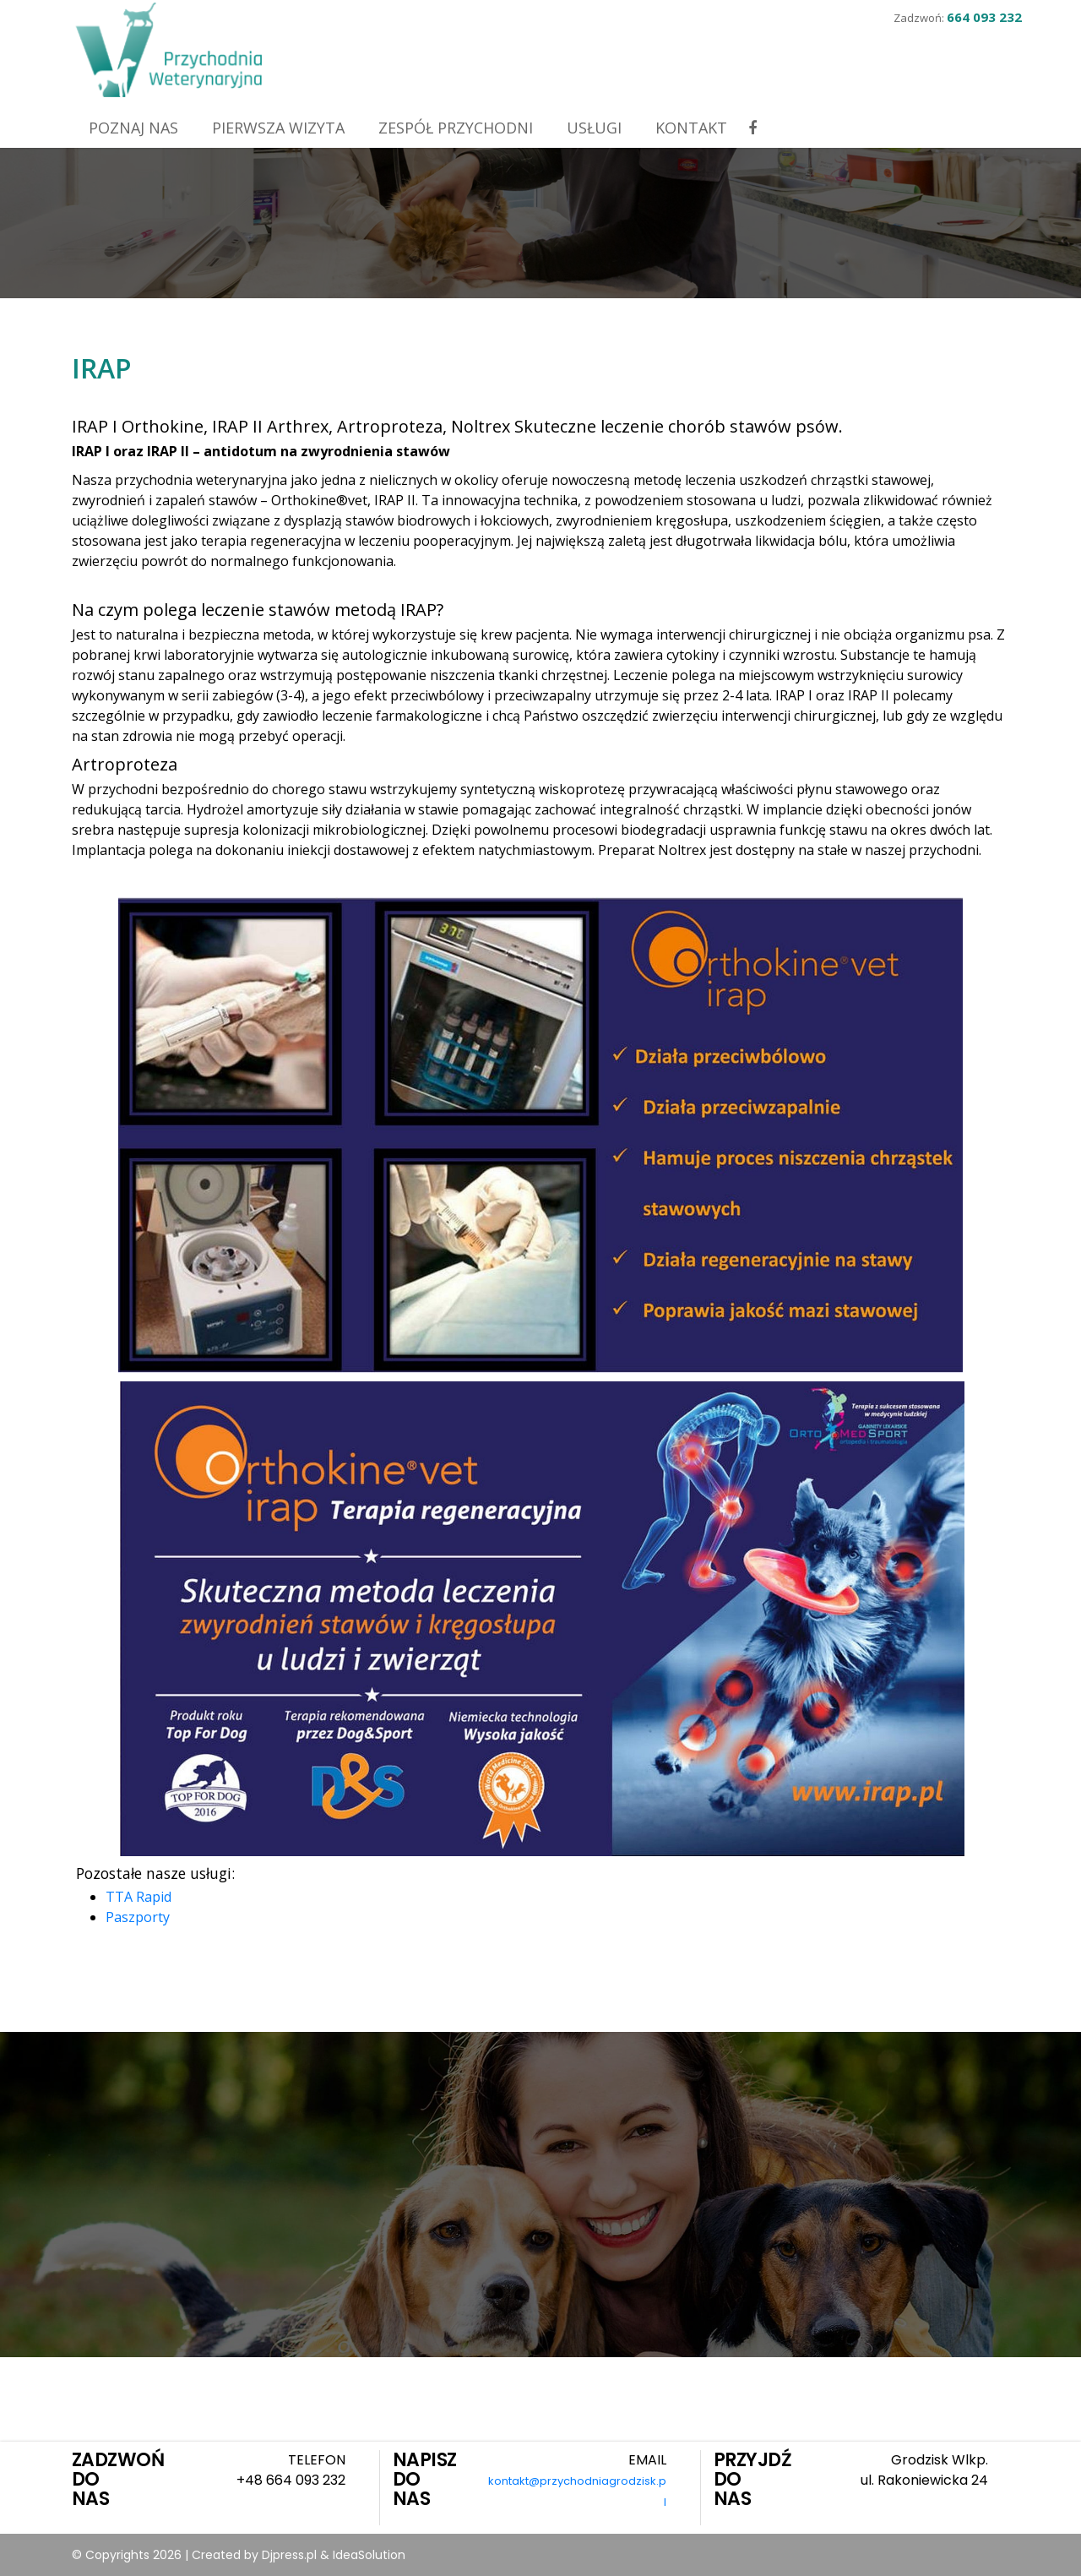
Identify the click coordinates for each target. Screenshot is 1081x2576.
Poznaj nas (133, 127)
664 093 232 (984, 16)
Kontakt (691, 127)
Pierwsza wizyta (278, 127)
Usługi (594, 127)
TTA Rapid (138, 1896)
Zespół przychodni (455, 127)
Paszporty (138, 1917)
